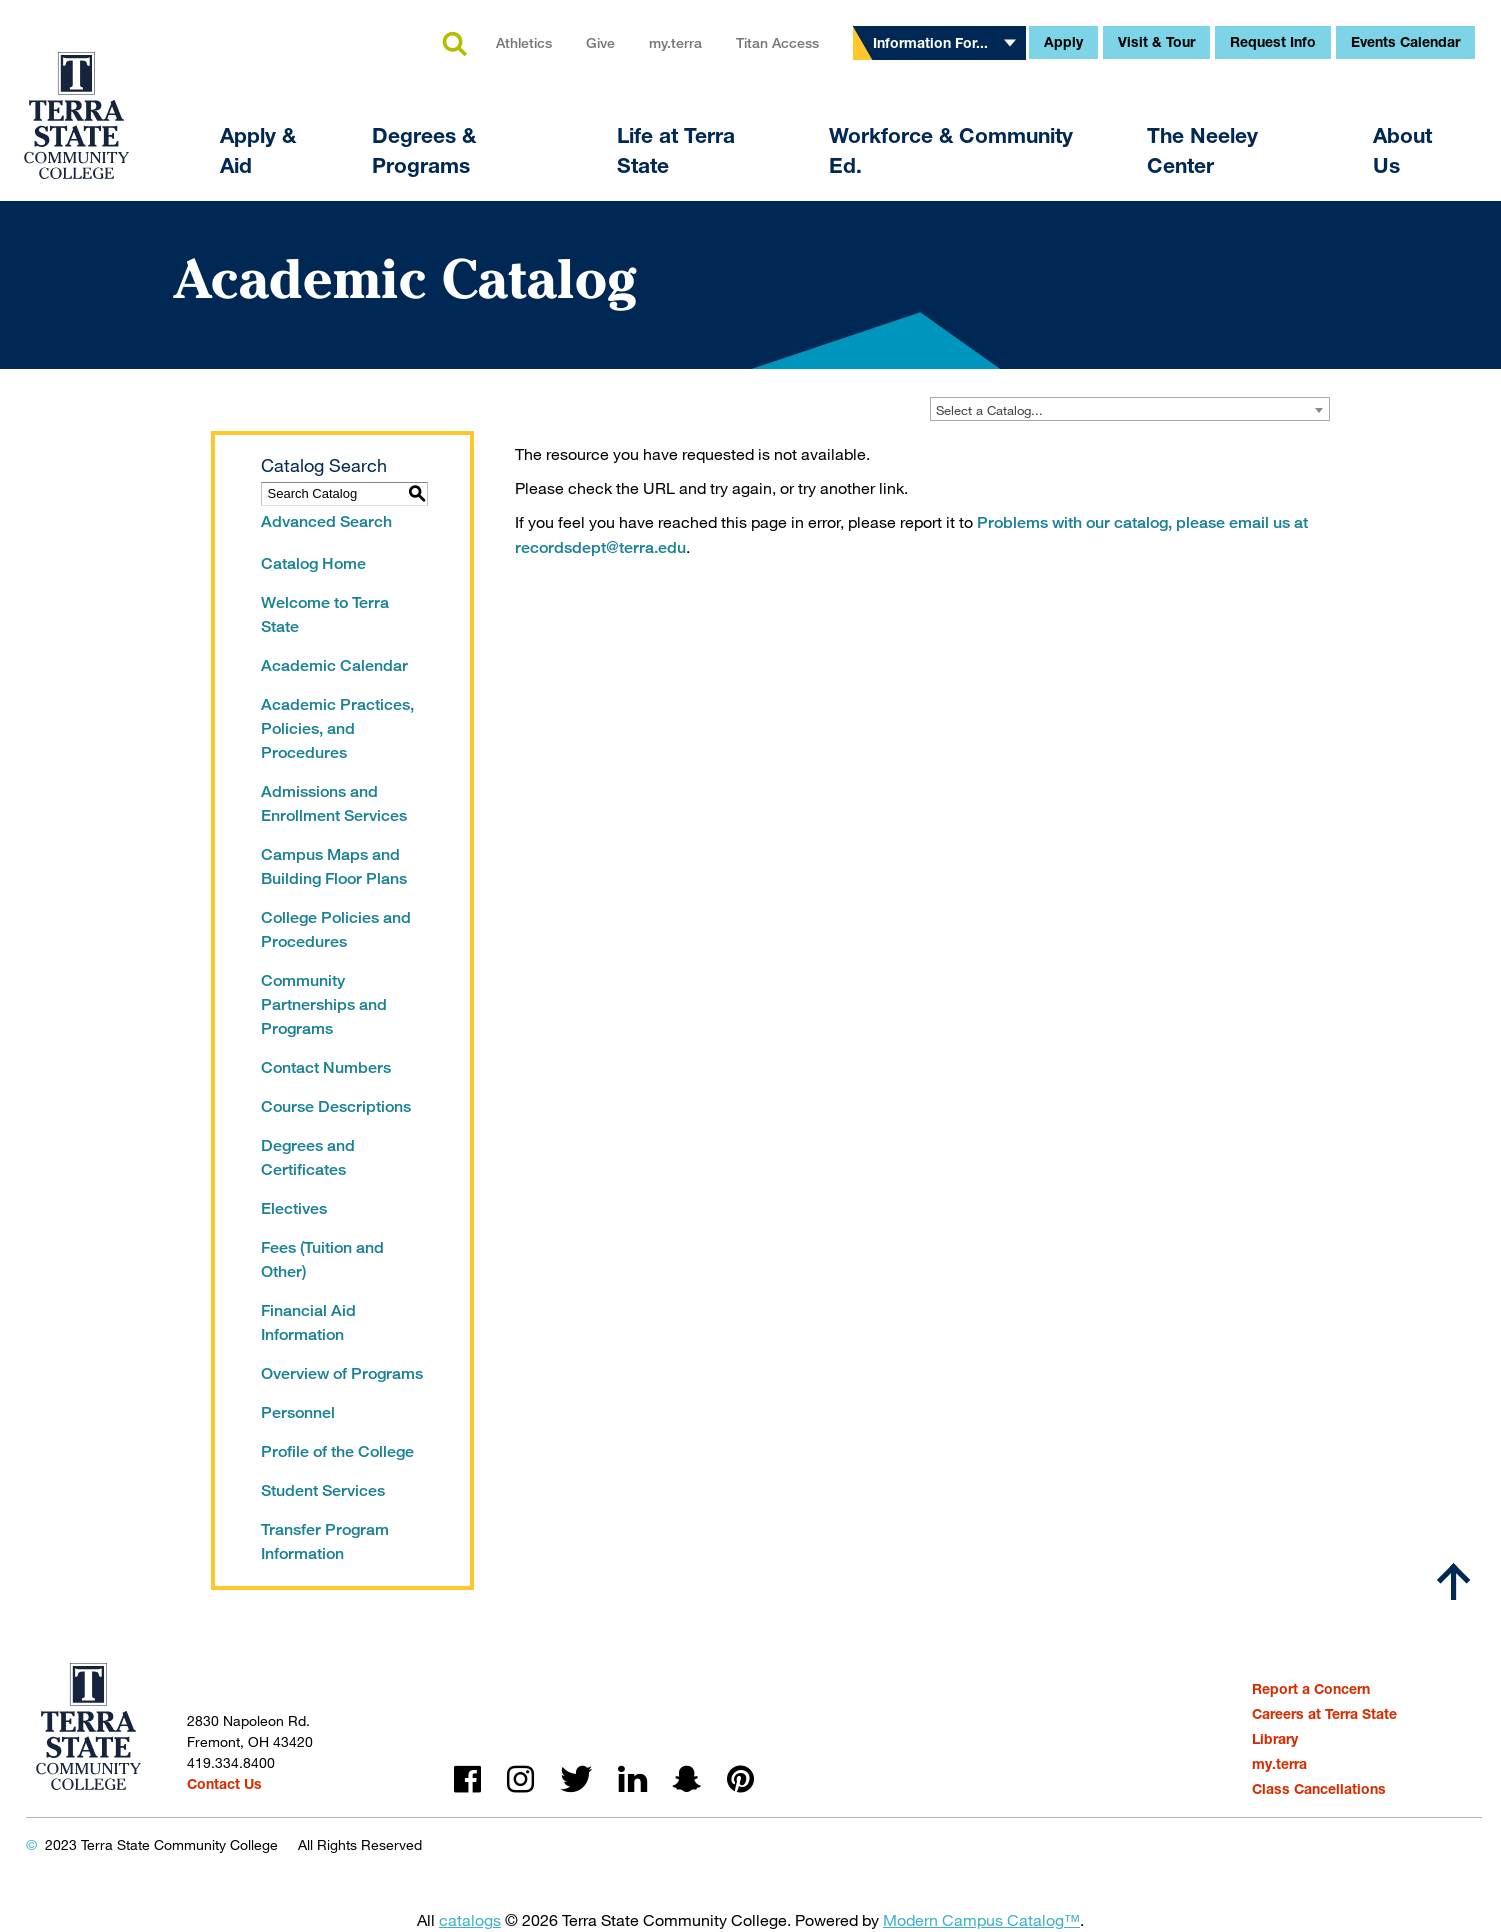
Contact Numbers (326, 1067)
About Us (1402, 150)
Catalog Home (313, 563)
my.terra (675, 42)
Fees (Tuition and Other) (322, 1259)
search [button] (454, 45)
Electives (294, 1208)
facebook (467, 1779)
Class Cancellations (1319, 1788)
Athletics (524, 42)
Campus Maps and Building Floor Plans (334, 866)
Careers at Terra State (1324, 1713)
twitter (576, 1779)
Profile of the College (337, 1451)
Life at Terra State (676, 150)
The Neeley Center (1202, 150)
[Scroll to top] (1454, 1582)
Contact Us (224, 1783)
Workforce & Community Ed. (951, 150)
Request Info (1273, 41)
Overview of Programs (342, 1373)
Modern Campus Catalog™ (981, 1919)
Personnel (298, 1412)
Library (1275, 1738)
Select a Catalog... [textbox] (989, 410)
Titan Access (777, 42)
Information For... (930, 42)
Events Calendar (1405, 41)
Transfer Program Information (325, 1541)
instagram (520, 1779)
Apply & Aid (258, 150)
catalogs (470, 1919)
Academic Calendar (334, 665)
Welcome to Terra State (325, 614)
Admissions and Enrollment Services (334, 803)
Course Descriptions (336, 1106)
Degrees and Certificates (308, 1157)
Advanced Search (326, 521)
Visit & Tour (1156, 41)
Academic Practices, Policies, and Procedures (337, 728)
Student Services (323, 1490)
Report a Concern (1311, 1688)
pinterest (740, 1779)
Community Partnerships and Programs (324, 1004)
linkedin (632, 1779)
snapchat (687, 1779)
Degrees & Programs (424, 150)
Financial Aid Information (308, 1322)
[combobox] (1130, 409)
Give (600, 42)
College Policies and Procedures (336, 929)
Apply (1063, 41)
